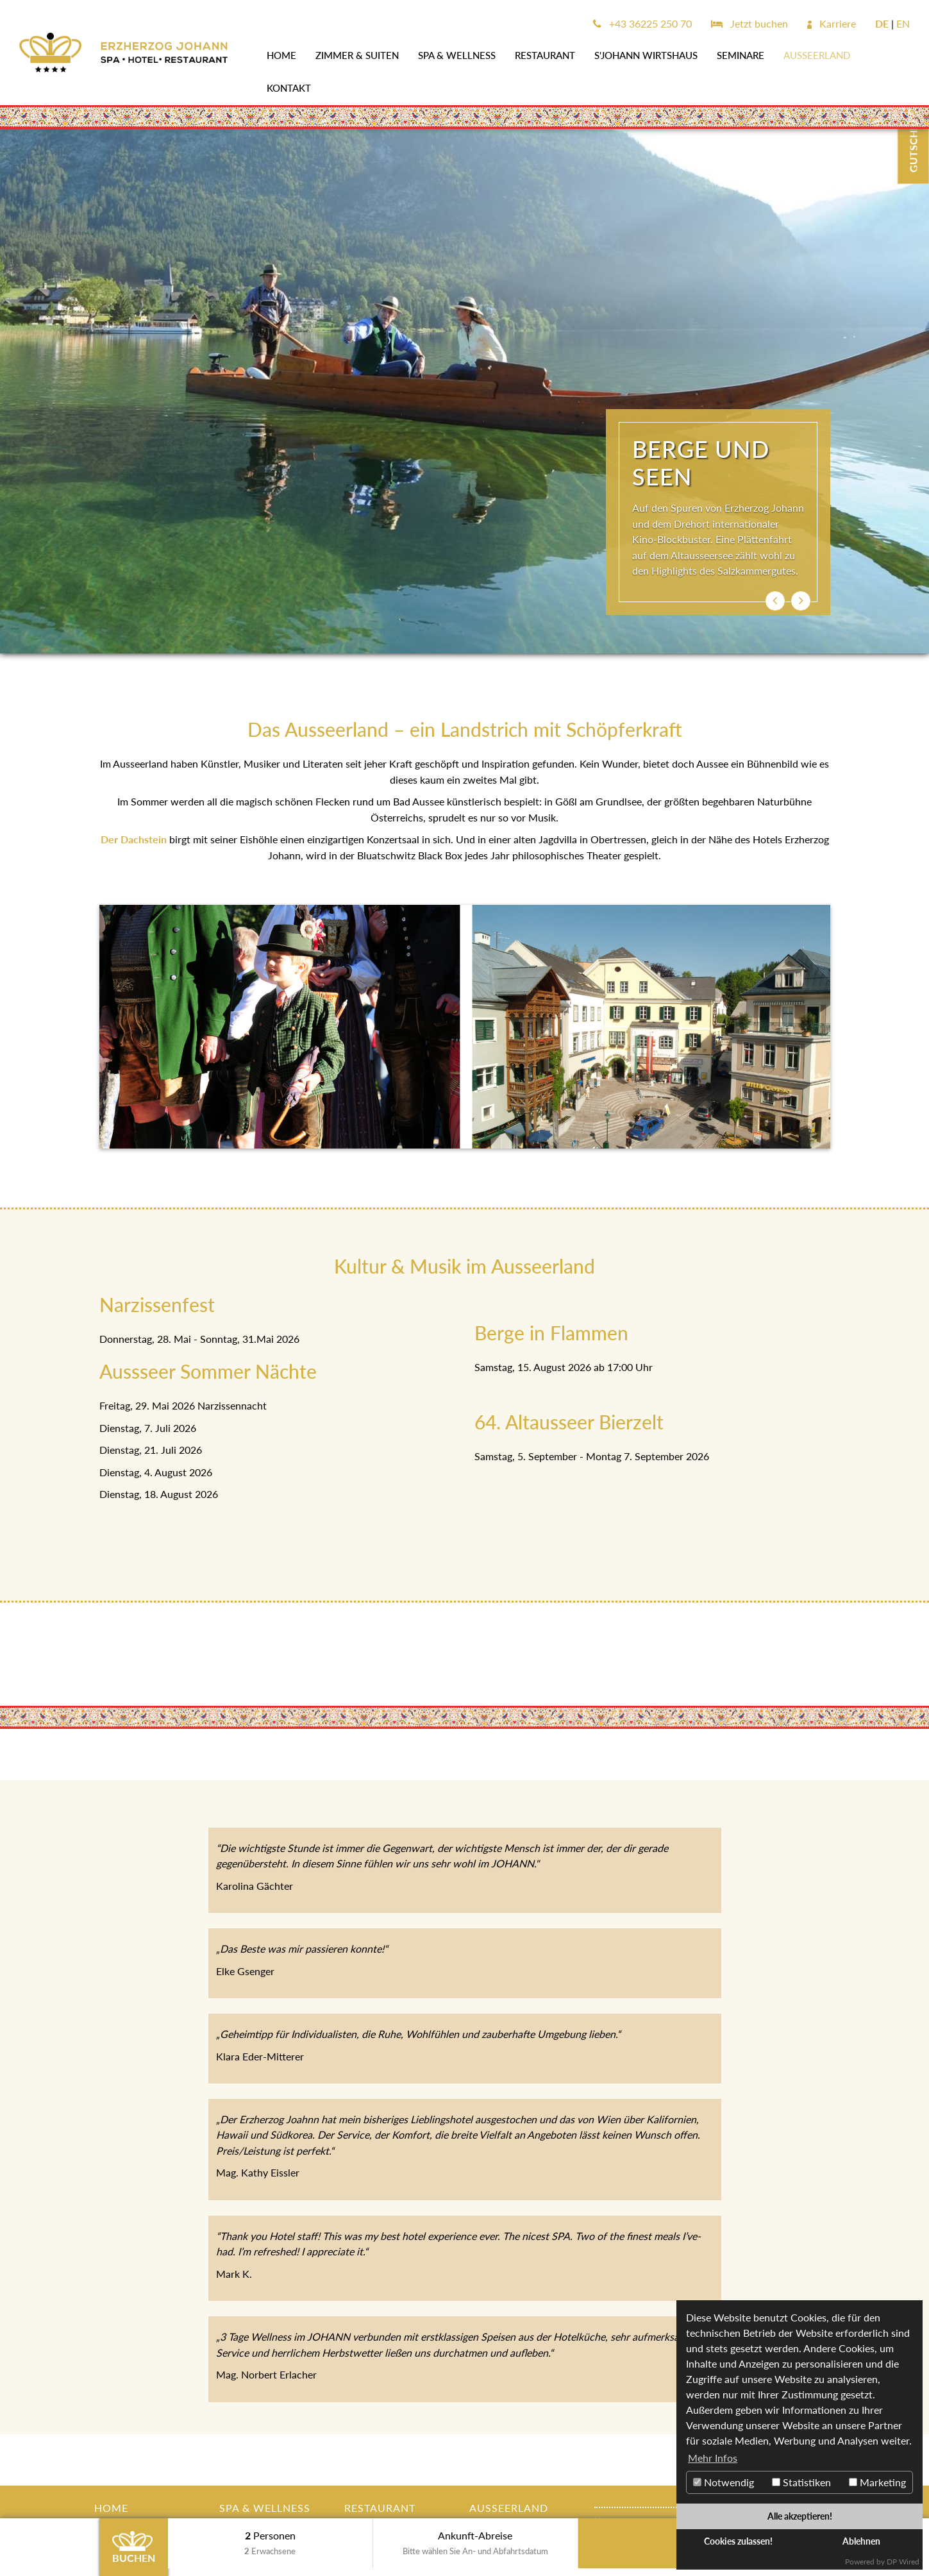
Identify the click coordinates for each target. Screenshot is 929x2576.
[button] (775, 601)
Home (281, 55)
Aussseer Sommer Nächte (208, 1371)
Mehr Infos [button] (712, 2458)
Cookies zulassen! (738, 2541)
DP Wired (903, 2561)
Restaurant (545, 55)
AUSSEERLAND (816, 55)
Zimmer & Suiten (357, 55)
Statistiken (801, 2482)
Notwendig (723, 2482)
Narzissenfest (157, 1304)
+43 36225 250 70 (642, 23)
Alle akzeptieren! (799, 2516)
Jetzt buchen (749, 23)
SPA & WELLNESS (457, 55)
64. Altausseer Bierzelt (569, 1421)
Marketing (877, 2482)
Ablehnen (861, 2541)
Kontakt (289, 88)
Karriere (831, 23)
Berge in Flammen (551, 1332)
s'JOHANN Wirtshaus (646, 55)
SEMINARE (740, 55)
